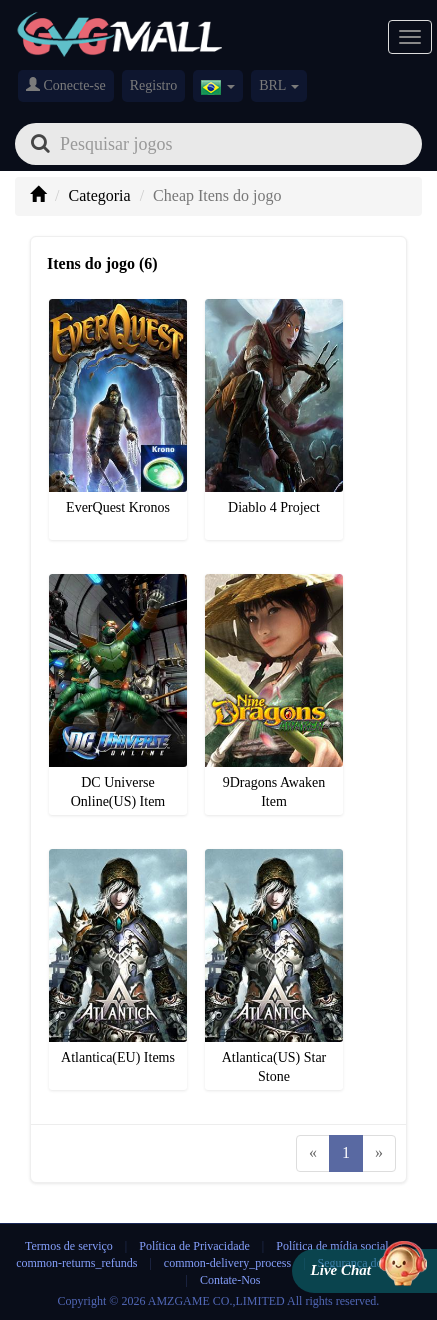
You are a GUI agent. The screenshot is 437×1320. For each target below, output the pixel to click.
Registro (153, 85)
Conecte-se (66, 85)
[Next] (379, 1153)
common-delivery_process (227, 1263)
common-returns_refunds (76, 1263)
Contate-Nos (230, 1280)
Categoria (99, 195)
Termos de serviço (69, 1246)
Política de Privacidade (196, 1246)
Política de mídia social (332, 1246)
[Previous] (313, 1153)
